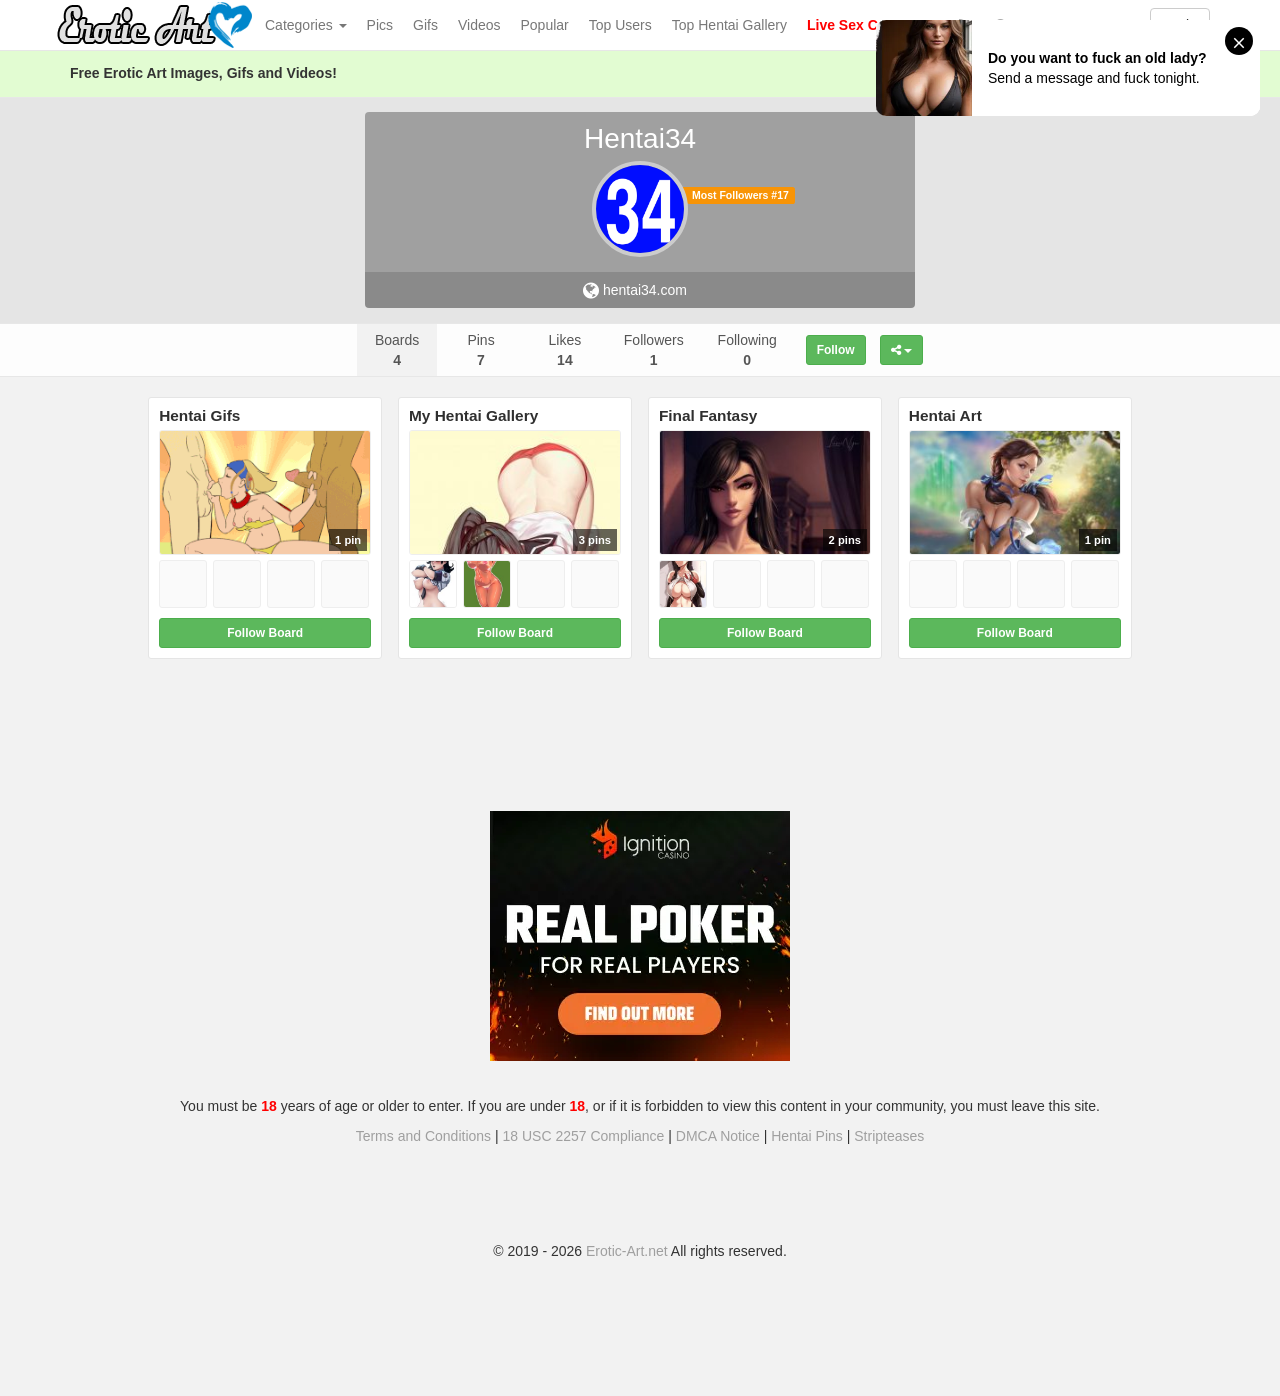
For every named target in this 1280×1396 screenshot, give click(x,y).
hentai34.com (635, 290)
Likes (565, 350)
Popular (545, 25)
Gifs (425, 25)
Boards (397, 350)
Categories (306, 25)
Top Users (620, 25)
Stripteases (889, 1136)
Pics (380, 25)
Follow (836, 350)
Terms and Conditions (423, 1136)
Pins (480, 350)
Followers (654, 350)
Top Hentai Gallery (729, 25)
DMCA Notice (718, 1136)
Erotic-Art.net (627, 1251)
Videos (479, 25)
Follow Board (265, 633)
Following (747, 350)
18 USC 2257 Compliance (584, 1136)
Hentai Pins (807, 1136)
